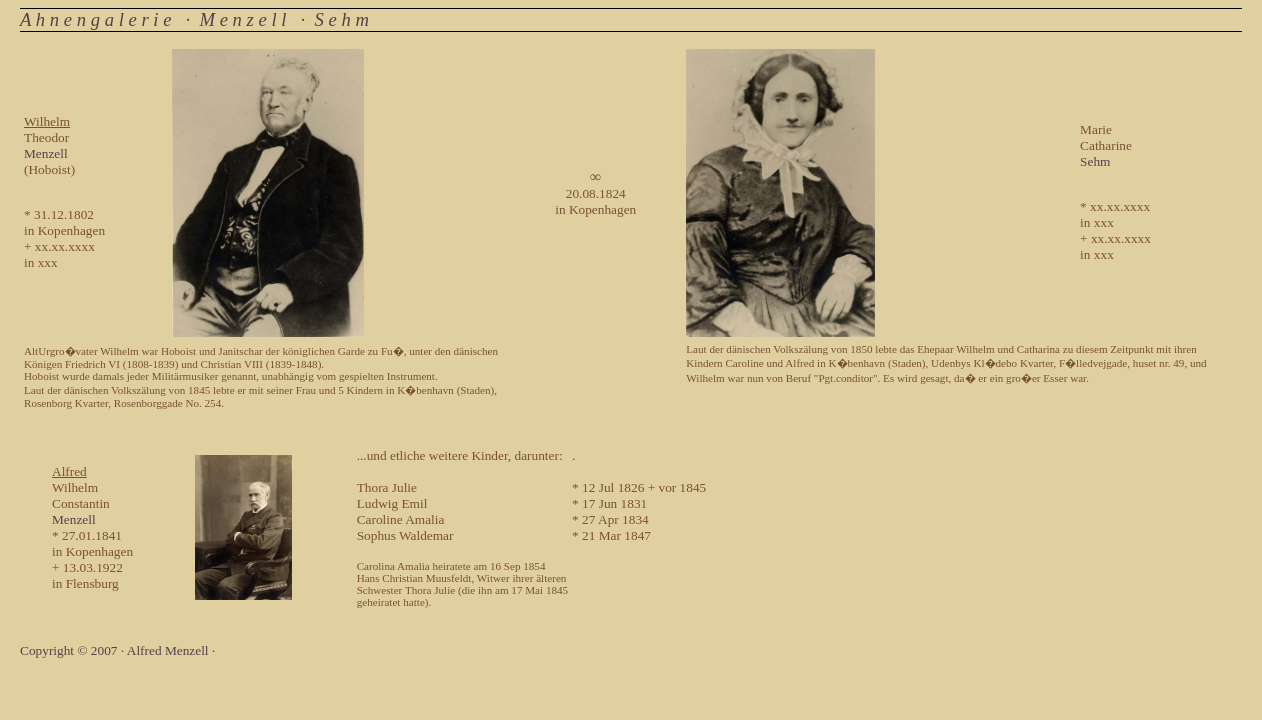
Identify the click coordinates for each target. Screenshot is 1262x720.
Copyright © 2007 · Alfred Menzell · (117, 650)
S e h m (342, 19)
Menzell (46, 153)
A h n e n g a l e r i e (95, 19)
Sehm (1095, 161)
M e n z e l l (242, 19)
